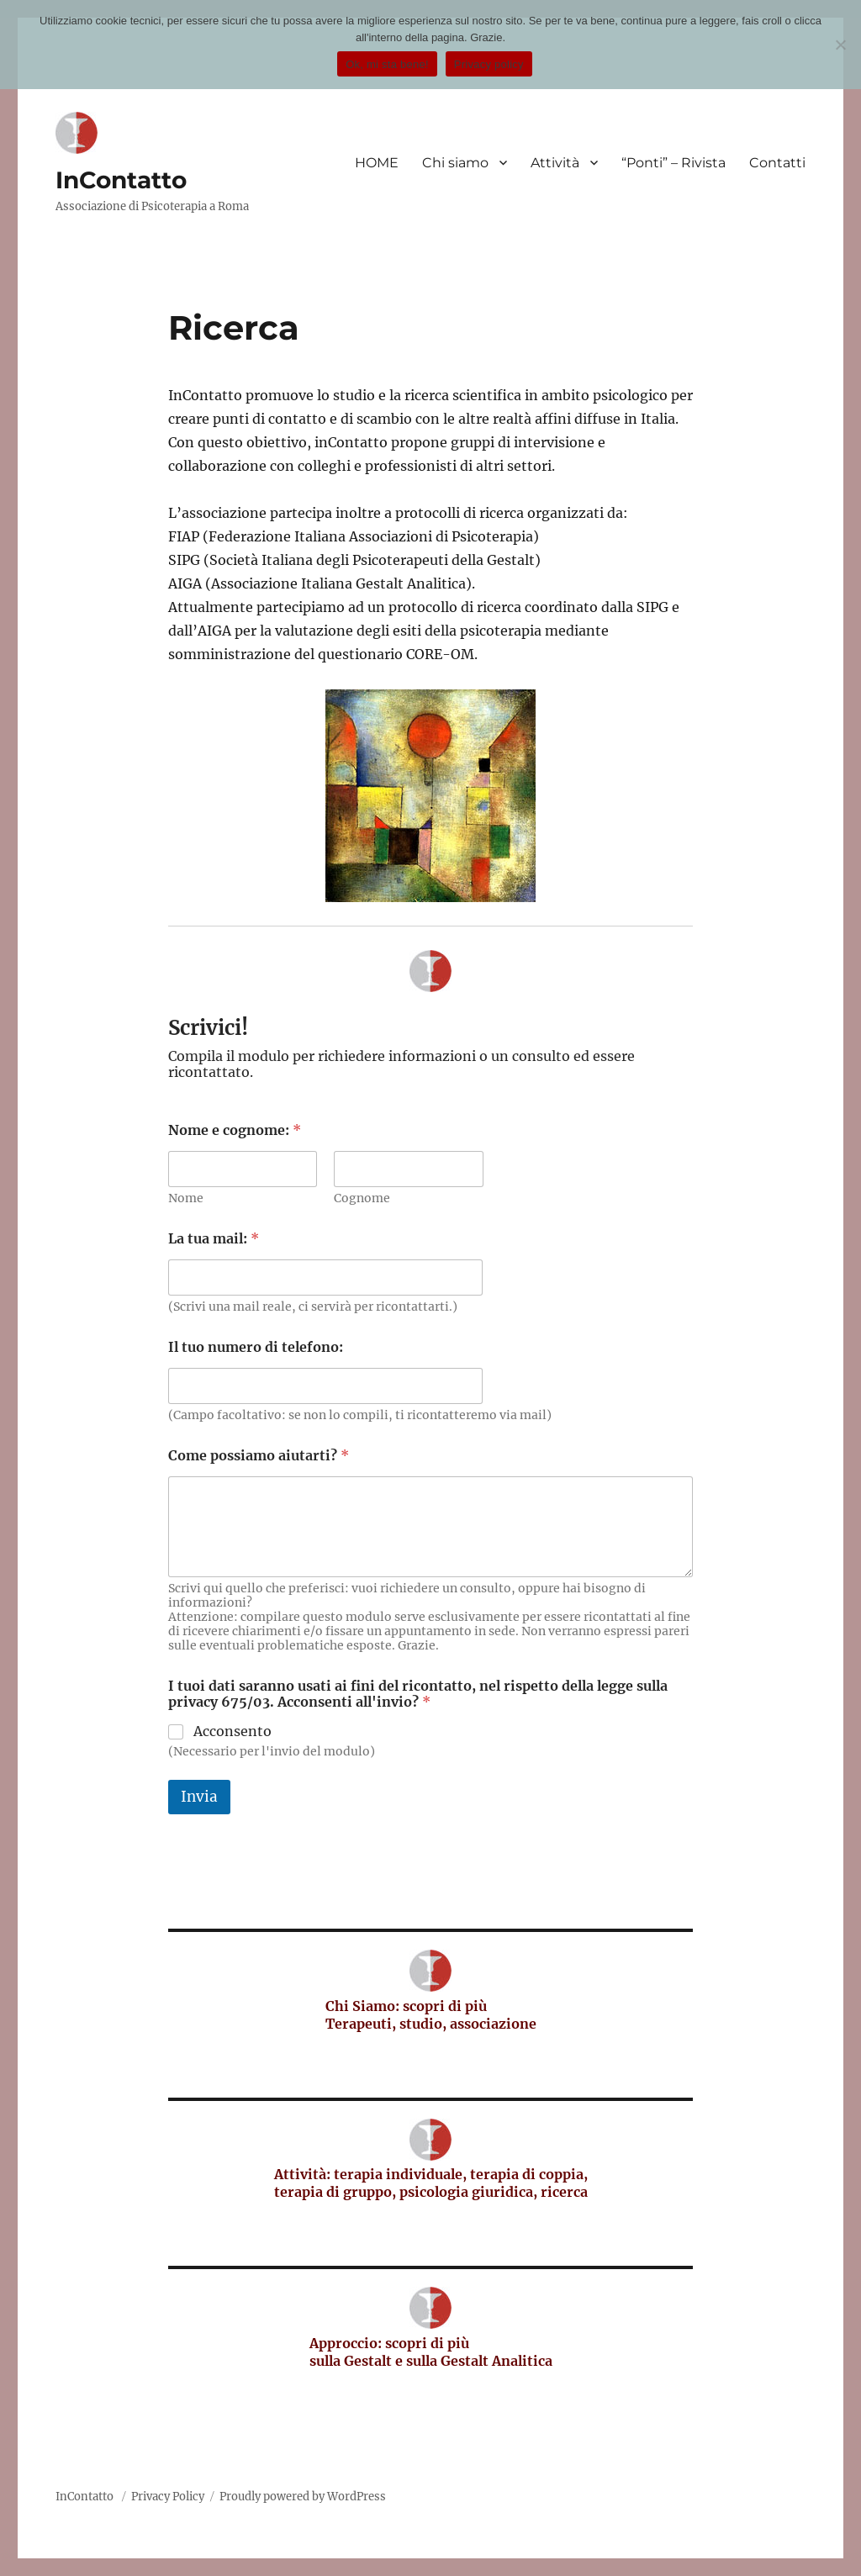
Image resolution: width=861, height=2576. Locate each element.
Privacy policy (489, 64)
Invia (199, 1796)
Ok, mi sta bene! (387, 64)
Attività (555, 163)
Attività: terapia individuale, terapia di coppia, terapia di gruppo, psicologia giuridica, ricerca (431, 2183)
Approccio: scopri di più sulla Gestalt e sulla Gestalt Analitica (430, 2352)
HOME (377, 163)
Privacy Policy (167, 2496)
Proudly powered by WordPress (302, 2496)
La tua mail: (213, 1239)
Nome (185, 1198)
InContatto (121, 180)
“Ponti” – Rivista (673, 163)
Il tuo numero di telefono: (255, 1347)
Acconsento (232, 1731)
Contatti (777, 163)
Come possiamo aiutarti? (258, 1456)
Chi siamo (455, 163)
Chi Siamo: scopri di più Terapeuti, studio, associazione (430, 2015)
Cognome (362, 1198)
